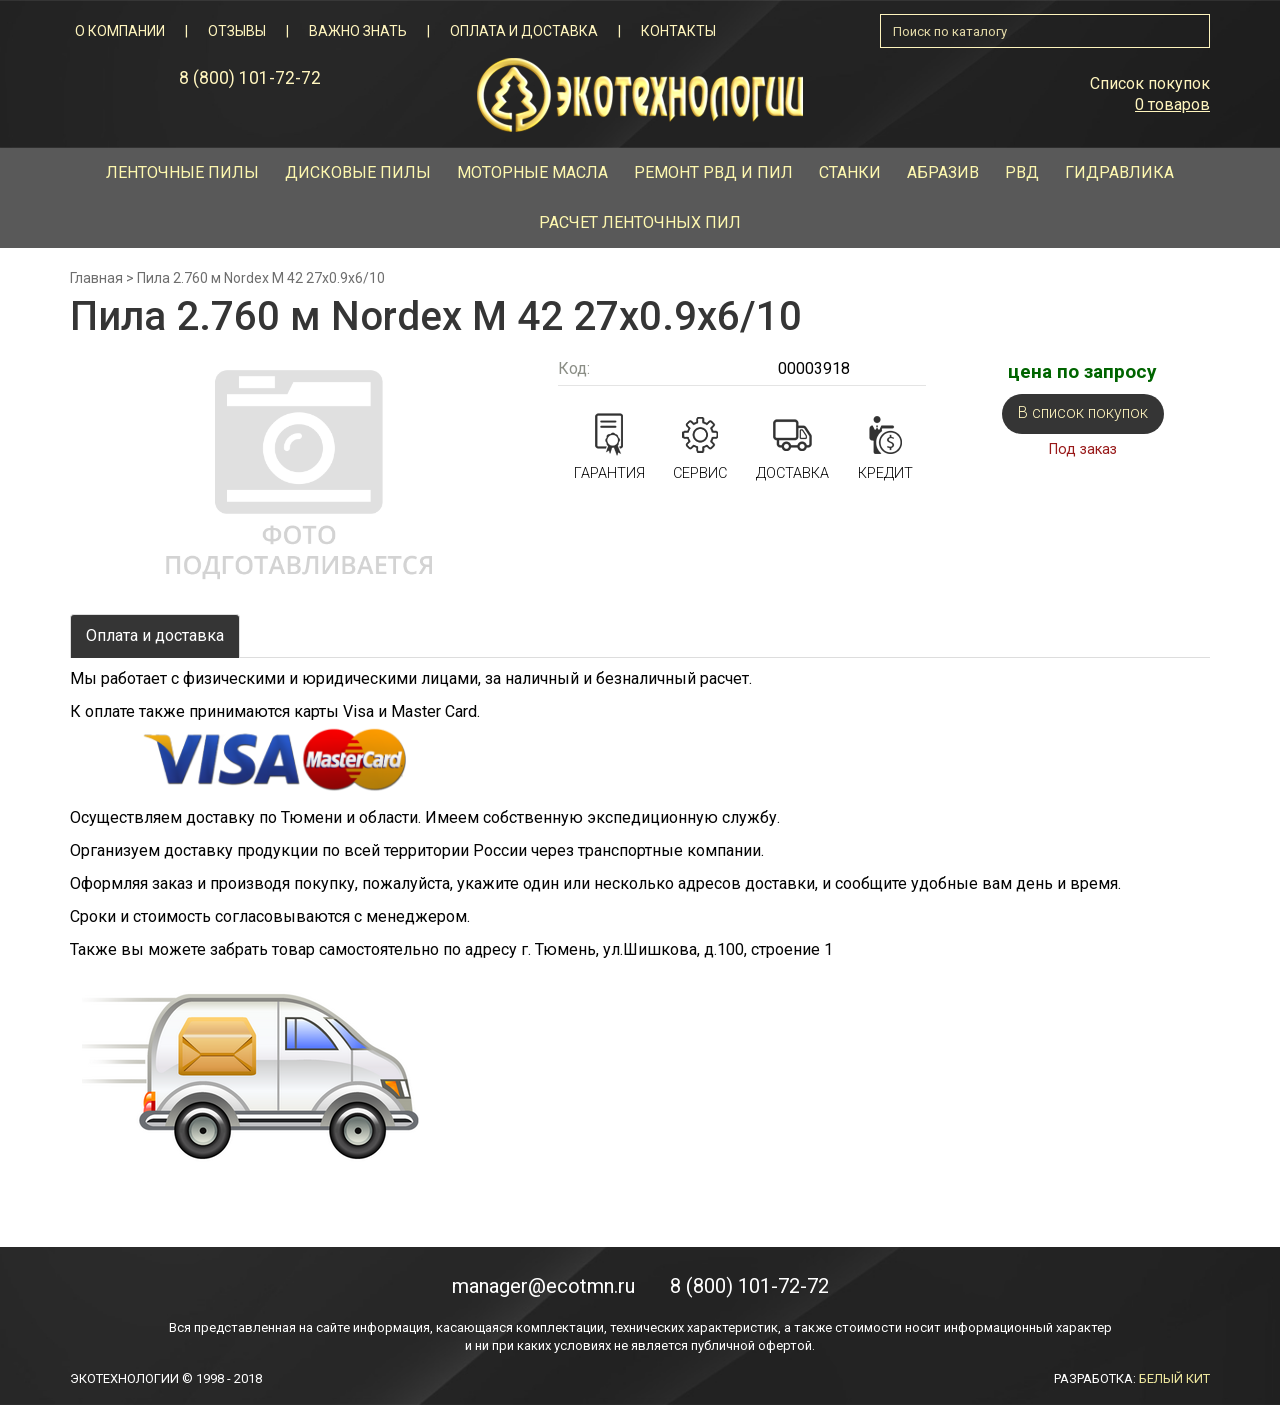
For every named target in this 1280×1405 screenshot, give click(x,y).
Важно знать (358, 31)
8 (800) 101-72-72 (250, 78)
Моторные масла (532, 172)
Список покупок (1150, 83)
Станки (850, 172)
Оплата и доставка (524, 31)
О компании (120, 31)
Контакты (678, 31)
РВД (1022, 172)
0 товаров (1172, 104)
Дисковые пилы (358, 172)
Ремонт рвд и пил (713, 172)
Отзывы (237, 31)
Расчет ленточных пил (640, 222)
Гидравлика (1119, 172)
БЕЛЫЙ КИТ (1174, 1378)
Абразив (943, 172)
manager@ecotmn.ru (543, 1286)
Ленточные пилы (182, 172)
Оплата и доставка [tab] (155, 635)
